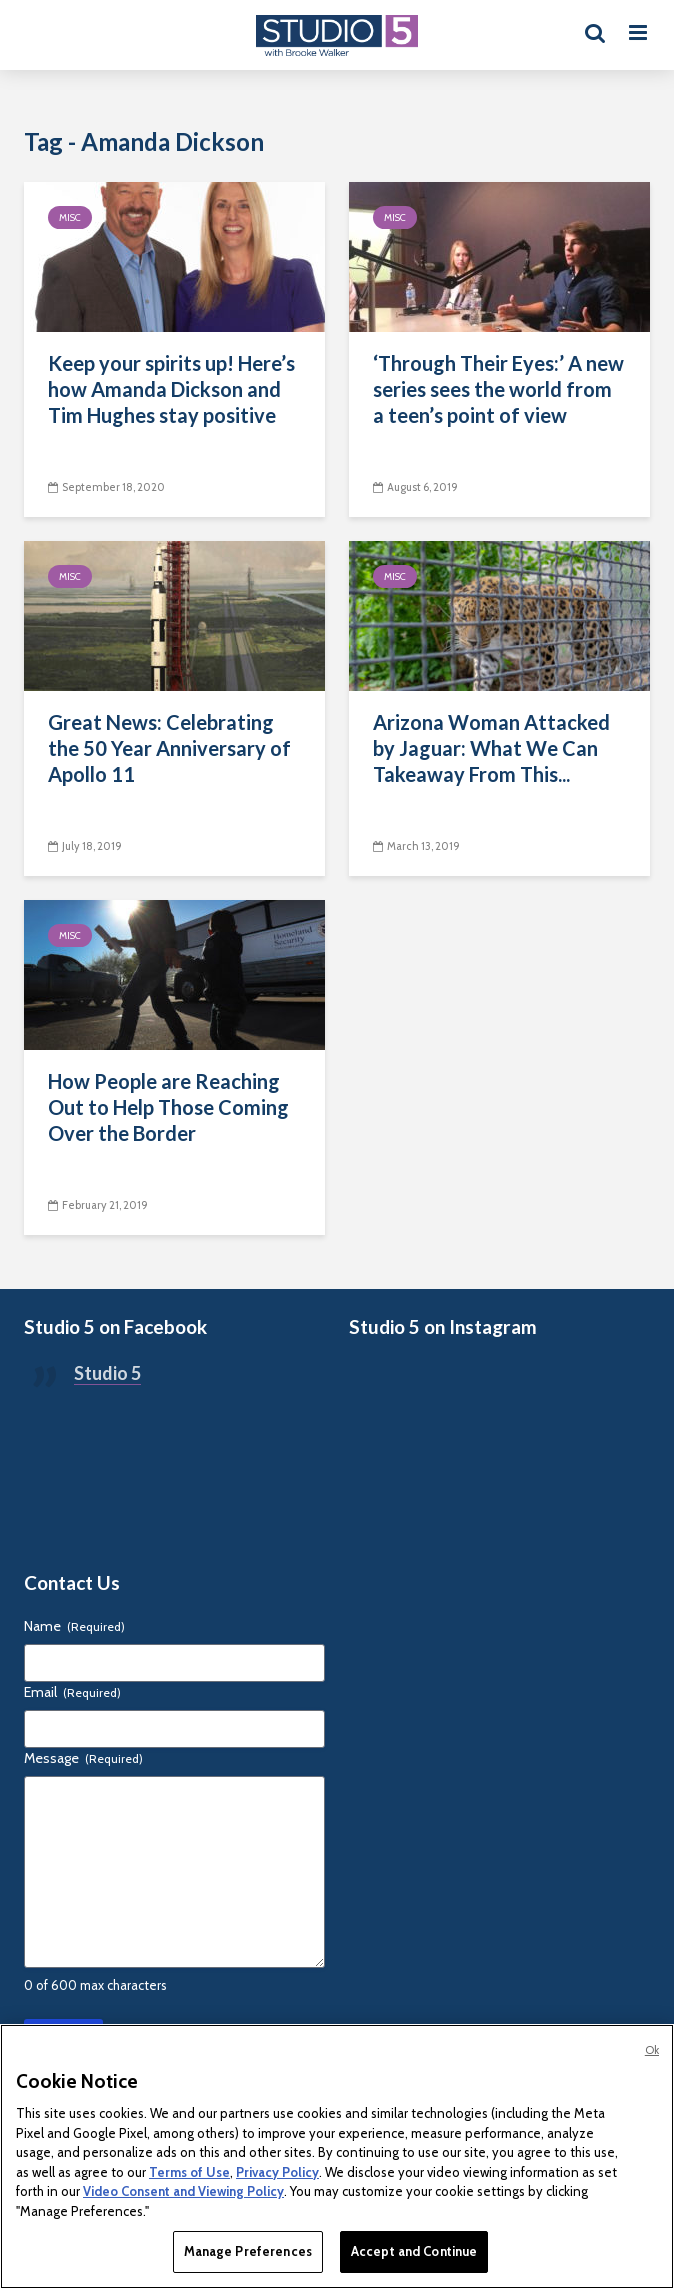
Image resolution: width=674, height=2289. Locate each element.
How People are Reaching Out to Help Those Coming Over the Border (168, 1107)
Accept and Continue (414, 2251)
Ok (652, 2050)
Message (83, 1758)
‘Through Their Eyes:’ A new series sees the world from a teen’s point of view (498, 389)
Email (72, 1692)
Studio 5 (107, 1373)
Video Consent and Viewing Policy (183, 2191)
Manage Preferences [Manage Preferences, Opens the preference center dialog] (248, 2251)
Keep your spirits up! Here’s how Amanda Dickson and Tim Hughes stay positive (171, 389)
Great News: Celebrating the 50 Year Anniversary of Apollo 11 (169, 748)
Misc (70, 217)
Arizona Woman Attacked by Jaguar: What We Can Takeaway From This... (491, 748)
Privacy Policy (277, 2172)
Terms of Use (189, 2172)
